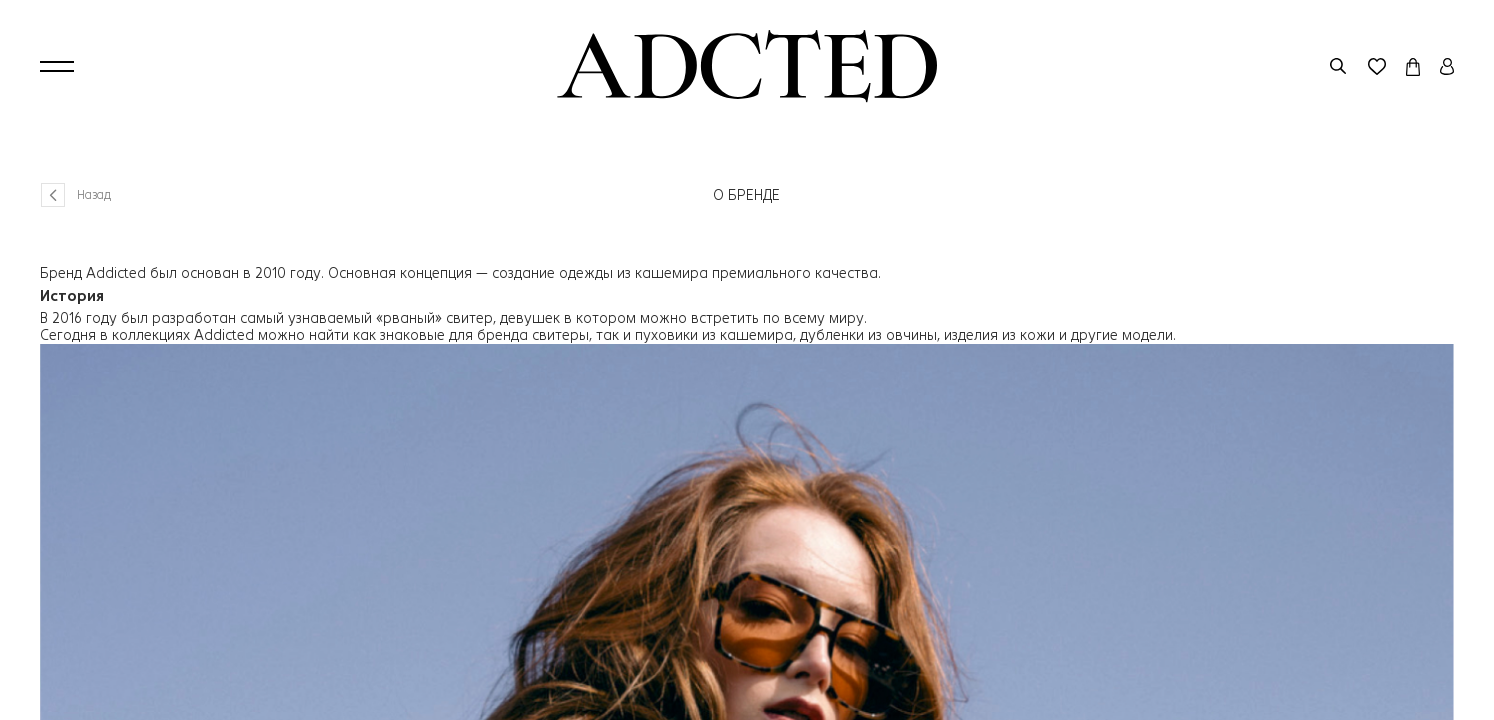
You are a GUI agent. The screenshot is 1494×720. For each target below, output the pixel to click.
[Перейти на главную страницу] (747, 66)
